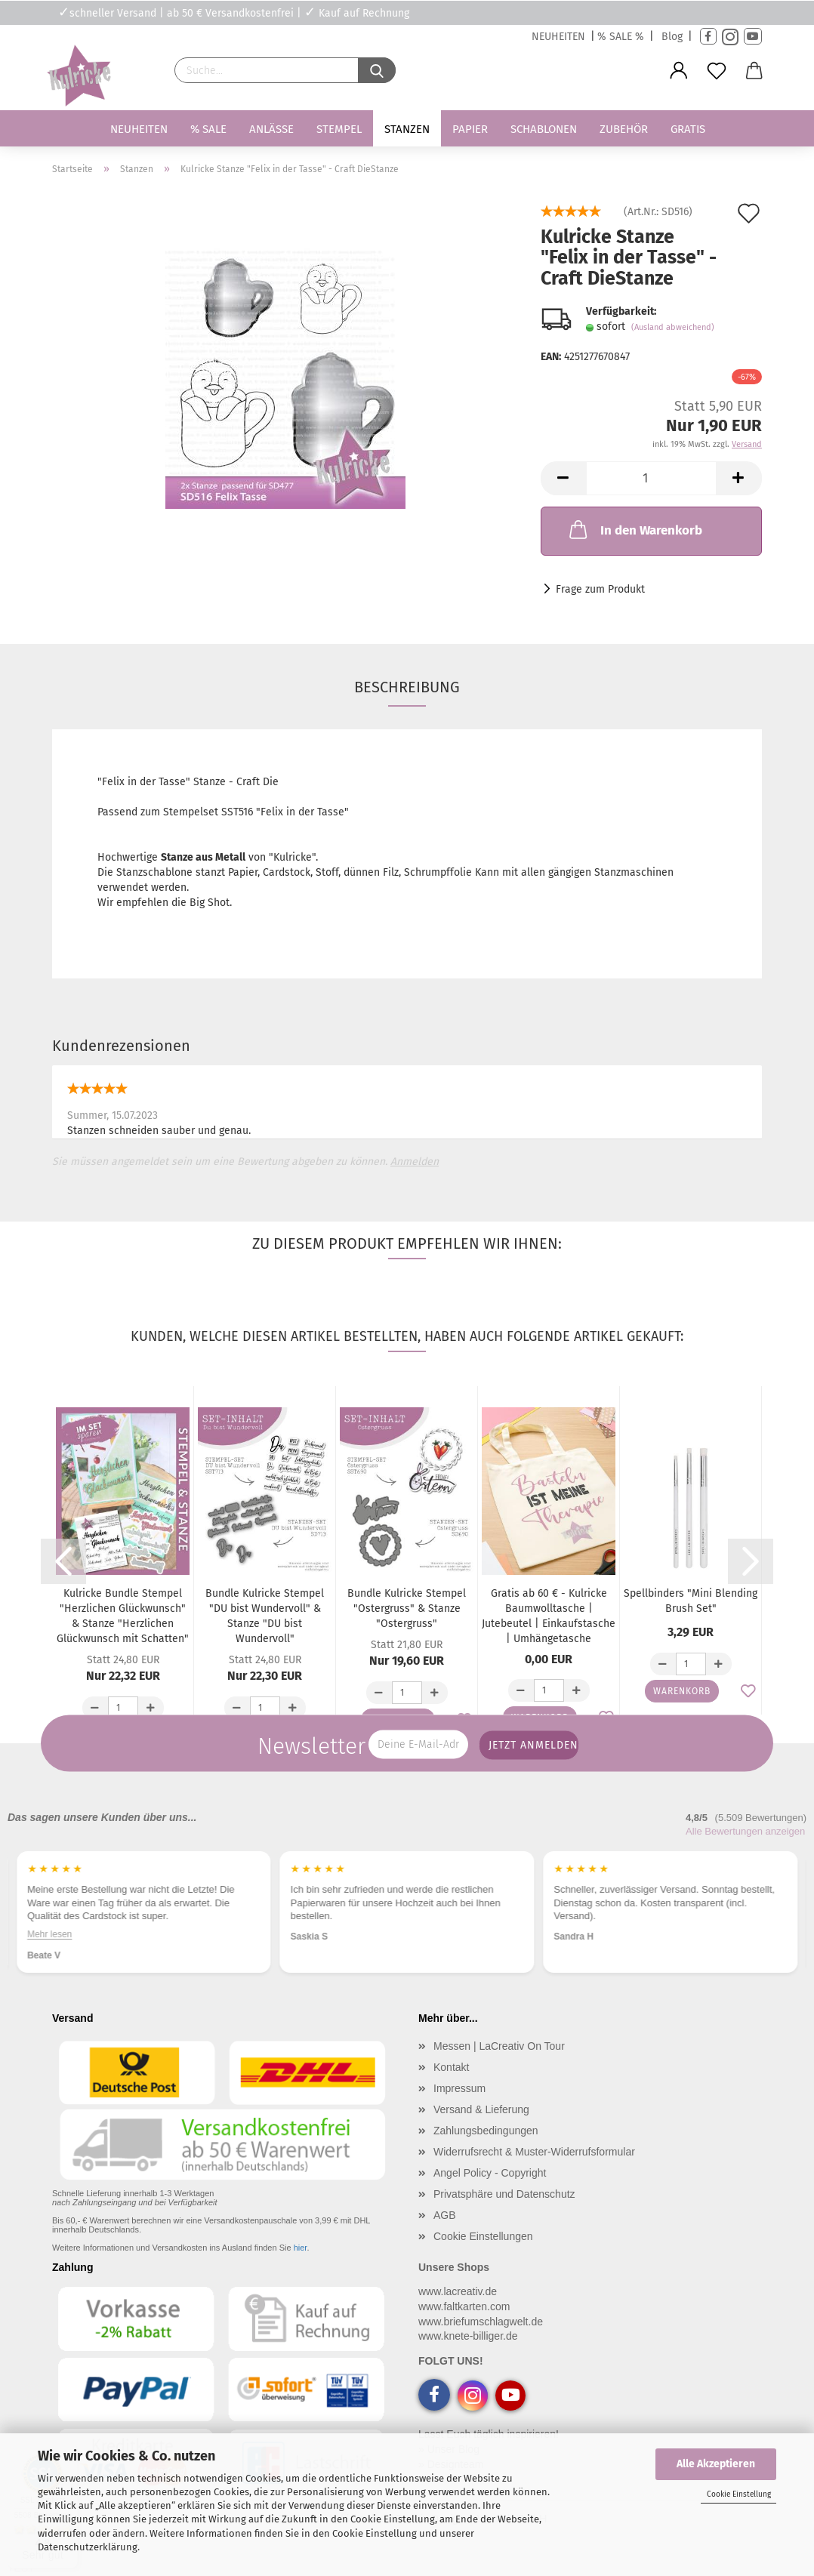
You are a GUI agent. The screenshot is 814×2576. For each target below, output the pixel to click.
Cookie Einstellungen (483, 2236)
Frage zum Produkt (600, 589)
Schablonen (543, 129)
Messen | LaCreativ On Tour (499, 2046)
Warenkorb (682, 1691)
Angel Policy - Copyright (489, 2173)
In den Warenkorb (634, 529)
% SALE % (620, 36)
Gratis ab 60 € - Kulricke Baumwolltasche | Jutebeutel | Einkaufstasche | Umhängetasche (548, 1616)
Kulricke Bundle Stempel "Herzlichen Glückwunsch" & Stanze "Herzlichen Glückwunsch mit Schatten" (123, 1616)
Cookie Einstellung (739, 2494)
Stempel (339, 129)
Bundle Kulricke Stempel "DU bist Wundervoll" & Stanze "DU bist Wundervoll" (264, 1616)
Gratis (688, 129)
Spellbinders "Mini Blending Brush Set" (690, 1601)
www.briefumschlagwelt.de (480, 2322)
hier (300, 2247)
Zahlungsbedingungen (485, 2131)
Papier (470, 129)
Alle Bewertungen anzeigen (745, 1831)
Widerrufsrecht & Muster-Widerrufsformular (534, 2152)
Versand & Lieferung (481, 2109)
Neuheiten (139, 129)
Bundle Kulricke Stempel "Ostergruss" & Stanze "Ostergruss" (406, 1608)
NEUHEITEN (558, 36)
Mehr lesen (49, 1933)
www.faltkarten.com (464, 2306)
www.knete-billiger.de (468, 2336)
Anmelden (414, 1161)
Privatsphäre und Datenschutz (504, 2194)
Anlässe (271, 129)
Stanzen (407, 129)
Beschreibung (407, 687)
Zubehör (624, 129)
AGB (444, 2215)
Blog (672, 36)
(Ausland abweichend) (672, 327)
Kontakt (451, 2067)
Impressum (459, 2088)
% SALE (208, 129)
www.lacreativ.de (457, 2291)
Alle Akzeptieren (716, 2463)
